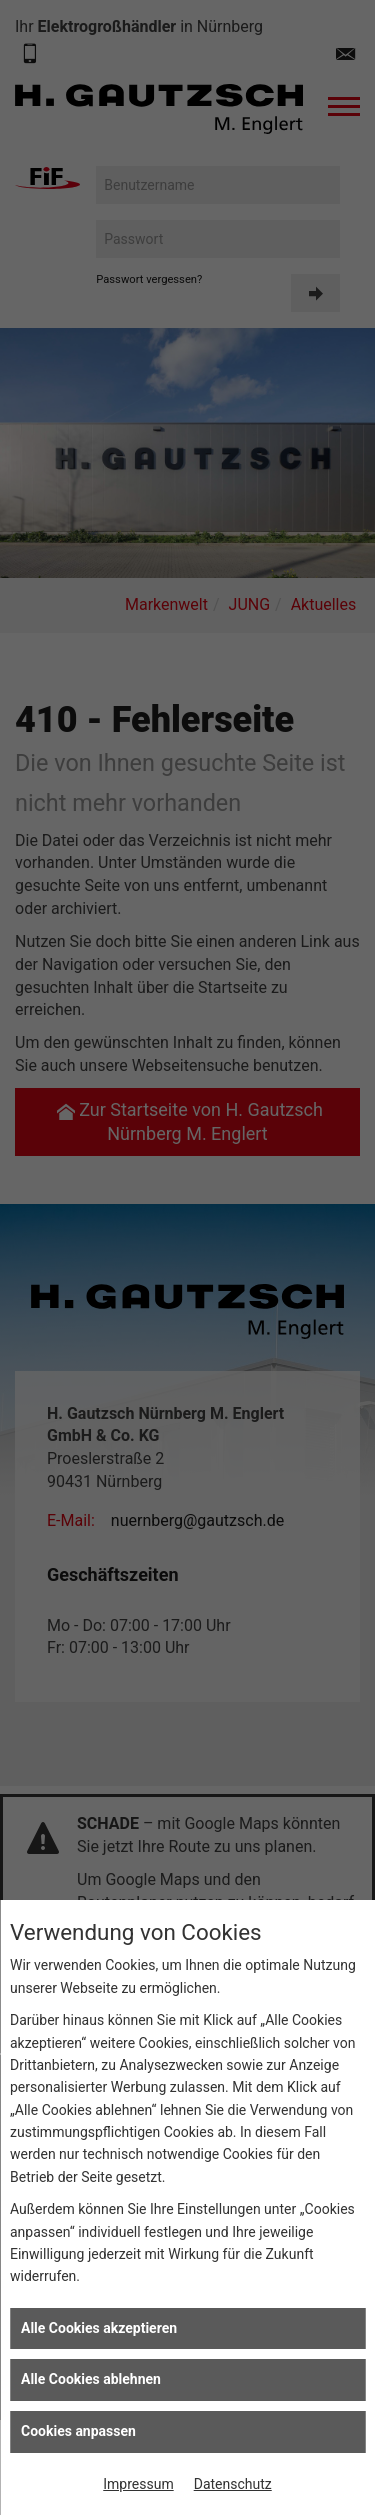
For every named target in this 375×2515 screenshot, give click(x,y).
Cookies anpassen (78, 2431)
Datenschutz (233, 2484)
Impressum (138, 2484)
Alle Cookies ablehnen (91, 2379)
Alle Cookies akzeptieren (99, 2328)
